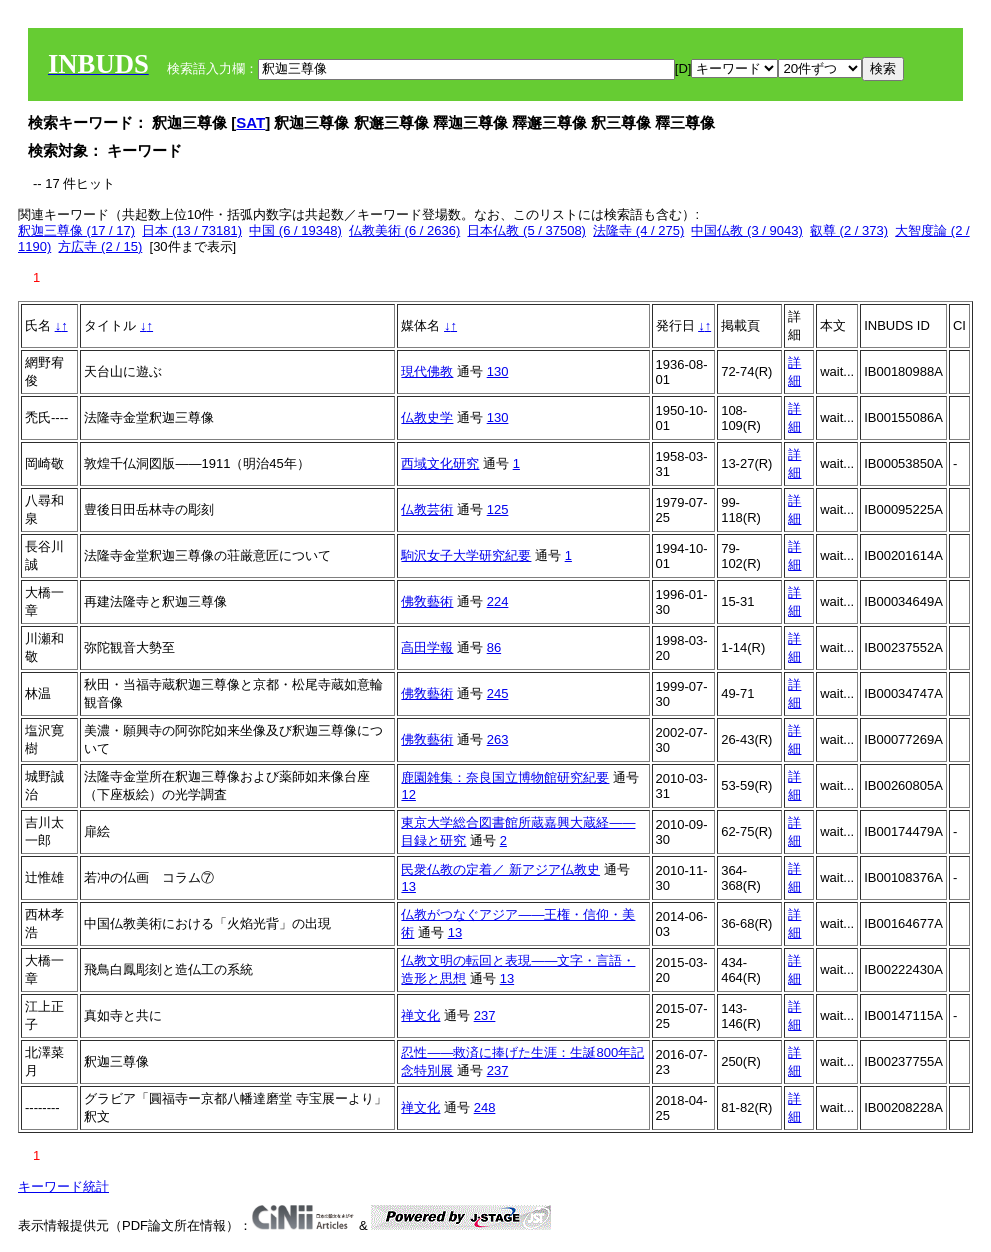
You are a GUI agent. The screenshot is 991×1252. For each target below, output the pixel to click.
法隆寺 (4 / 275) (638, 230)
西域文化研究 (440, 463)
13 (408, 886)
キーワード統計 (63, 1186)
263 (498, 739)
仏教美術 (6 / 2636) (404, 230)
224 (498, 601)
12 (408, 794)
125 (498, 509)
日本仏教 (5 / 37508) (526, 230)
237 (485, 1015)
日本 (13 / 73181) (192, 230)
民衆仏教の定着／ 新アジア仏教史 (500, 869)
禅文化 (420, 1015)
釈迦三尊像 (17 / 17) (76, 230)
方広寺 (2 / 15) (100, 246)
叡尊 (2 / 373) (849, 230)
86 (494, 647)
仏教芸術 (427, 509)
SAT (250, 122)
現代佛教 (427, 371)
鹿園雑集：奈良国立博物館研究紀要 (505, 777)
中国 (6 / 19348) (295, 230)
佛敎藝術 (427, 601)
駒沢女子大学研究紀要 (466, 555)
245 (498, 693)
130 (498, 371)
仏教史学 (427, 417)
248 (485, 1107)
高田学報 (427, 647)
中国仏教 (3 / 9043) (746, 230)
